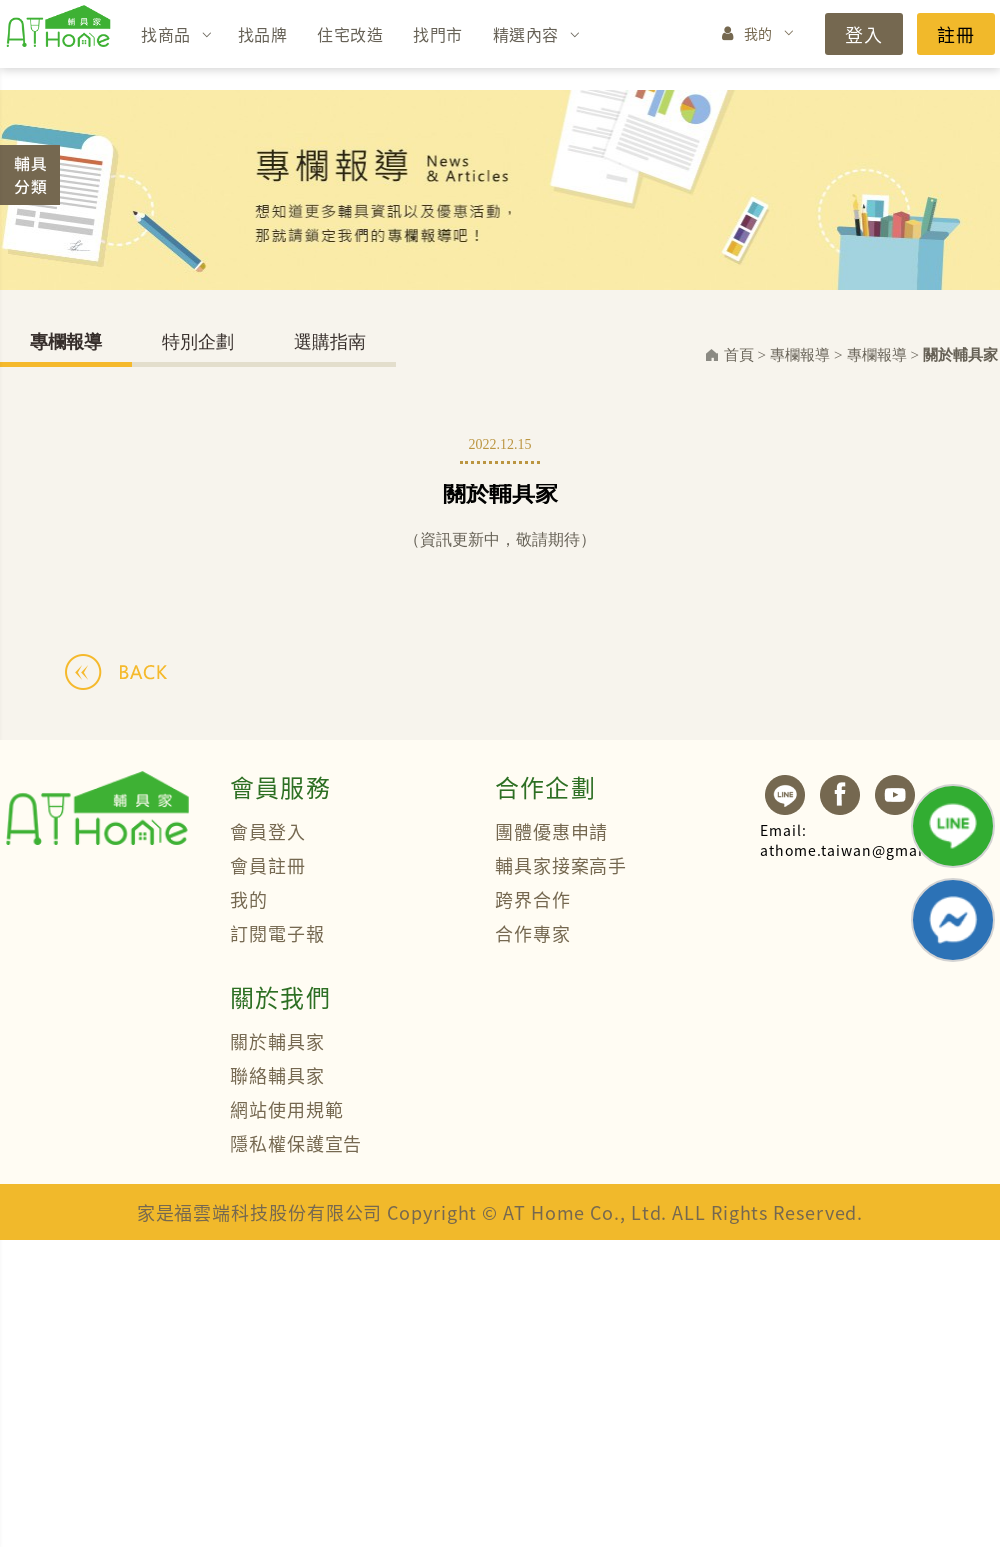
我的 (758, 33)
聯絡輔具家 (277, 1075)
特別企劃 (198, 342)
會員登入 (268, 831)
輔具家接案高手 (561, 865)
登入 (864, 34)
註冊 (956, 34)
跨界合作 (533, 899)
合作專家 (533, 933)
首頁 (739, 355)
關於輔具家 (960, 355)
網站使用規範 (286, 1109)
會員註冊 (268, 865)
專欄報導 (66, 342)
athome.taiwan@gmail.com (862, 840)
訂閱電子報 (277, 933)
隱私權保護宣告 (296, 1143)
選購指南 (330, 342)
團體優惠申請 (551, 831)
